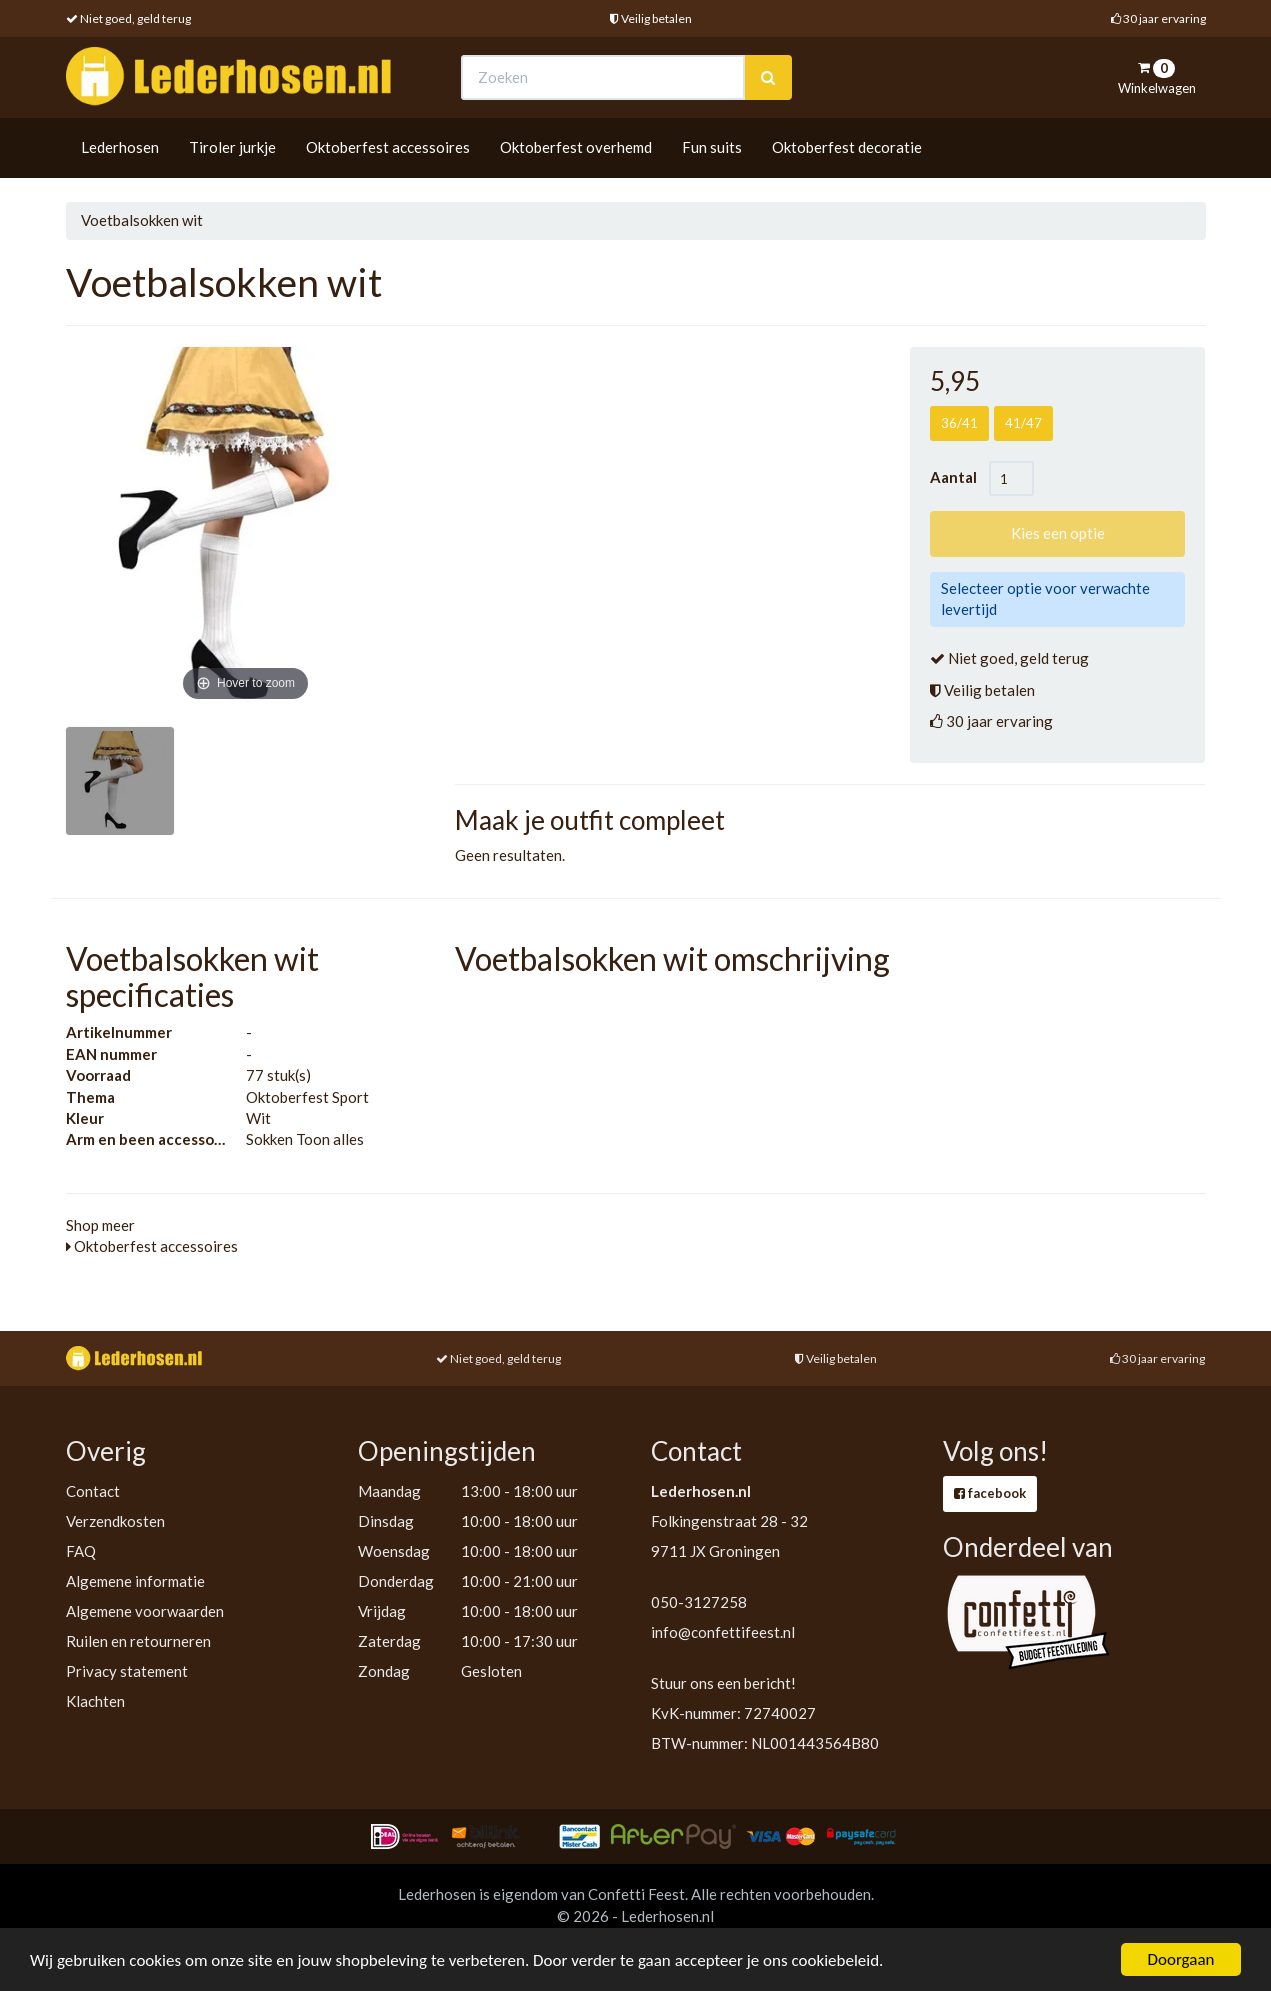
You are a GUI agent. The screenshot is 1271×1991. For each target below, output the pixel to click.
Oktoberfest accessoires (388, 147)
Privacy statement (127, 1671)
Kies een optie (1058, 533)
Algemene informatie (135, 1581)
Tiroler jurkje (232, 147)
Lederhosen (120, 147)
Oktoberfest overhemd (576, 147)
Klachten (95, 1701)
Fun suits (712, 147)
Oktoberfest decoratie (847, 147)
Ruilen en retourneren (138, 1641)
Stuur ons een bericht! (723, 1683)
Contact (93, 1491)
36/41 (959, 423)
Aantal (959, 477)
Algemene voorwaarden (145, 1611)
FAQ (81, 1551)
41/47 (1023, 423)
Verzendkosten (115, 1521)
